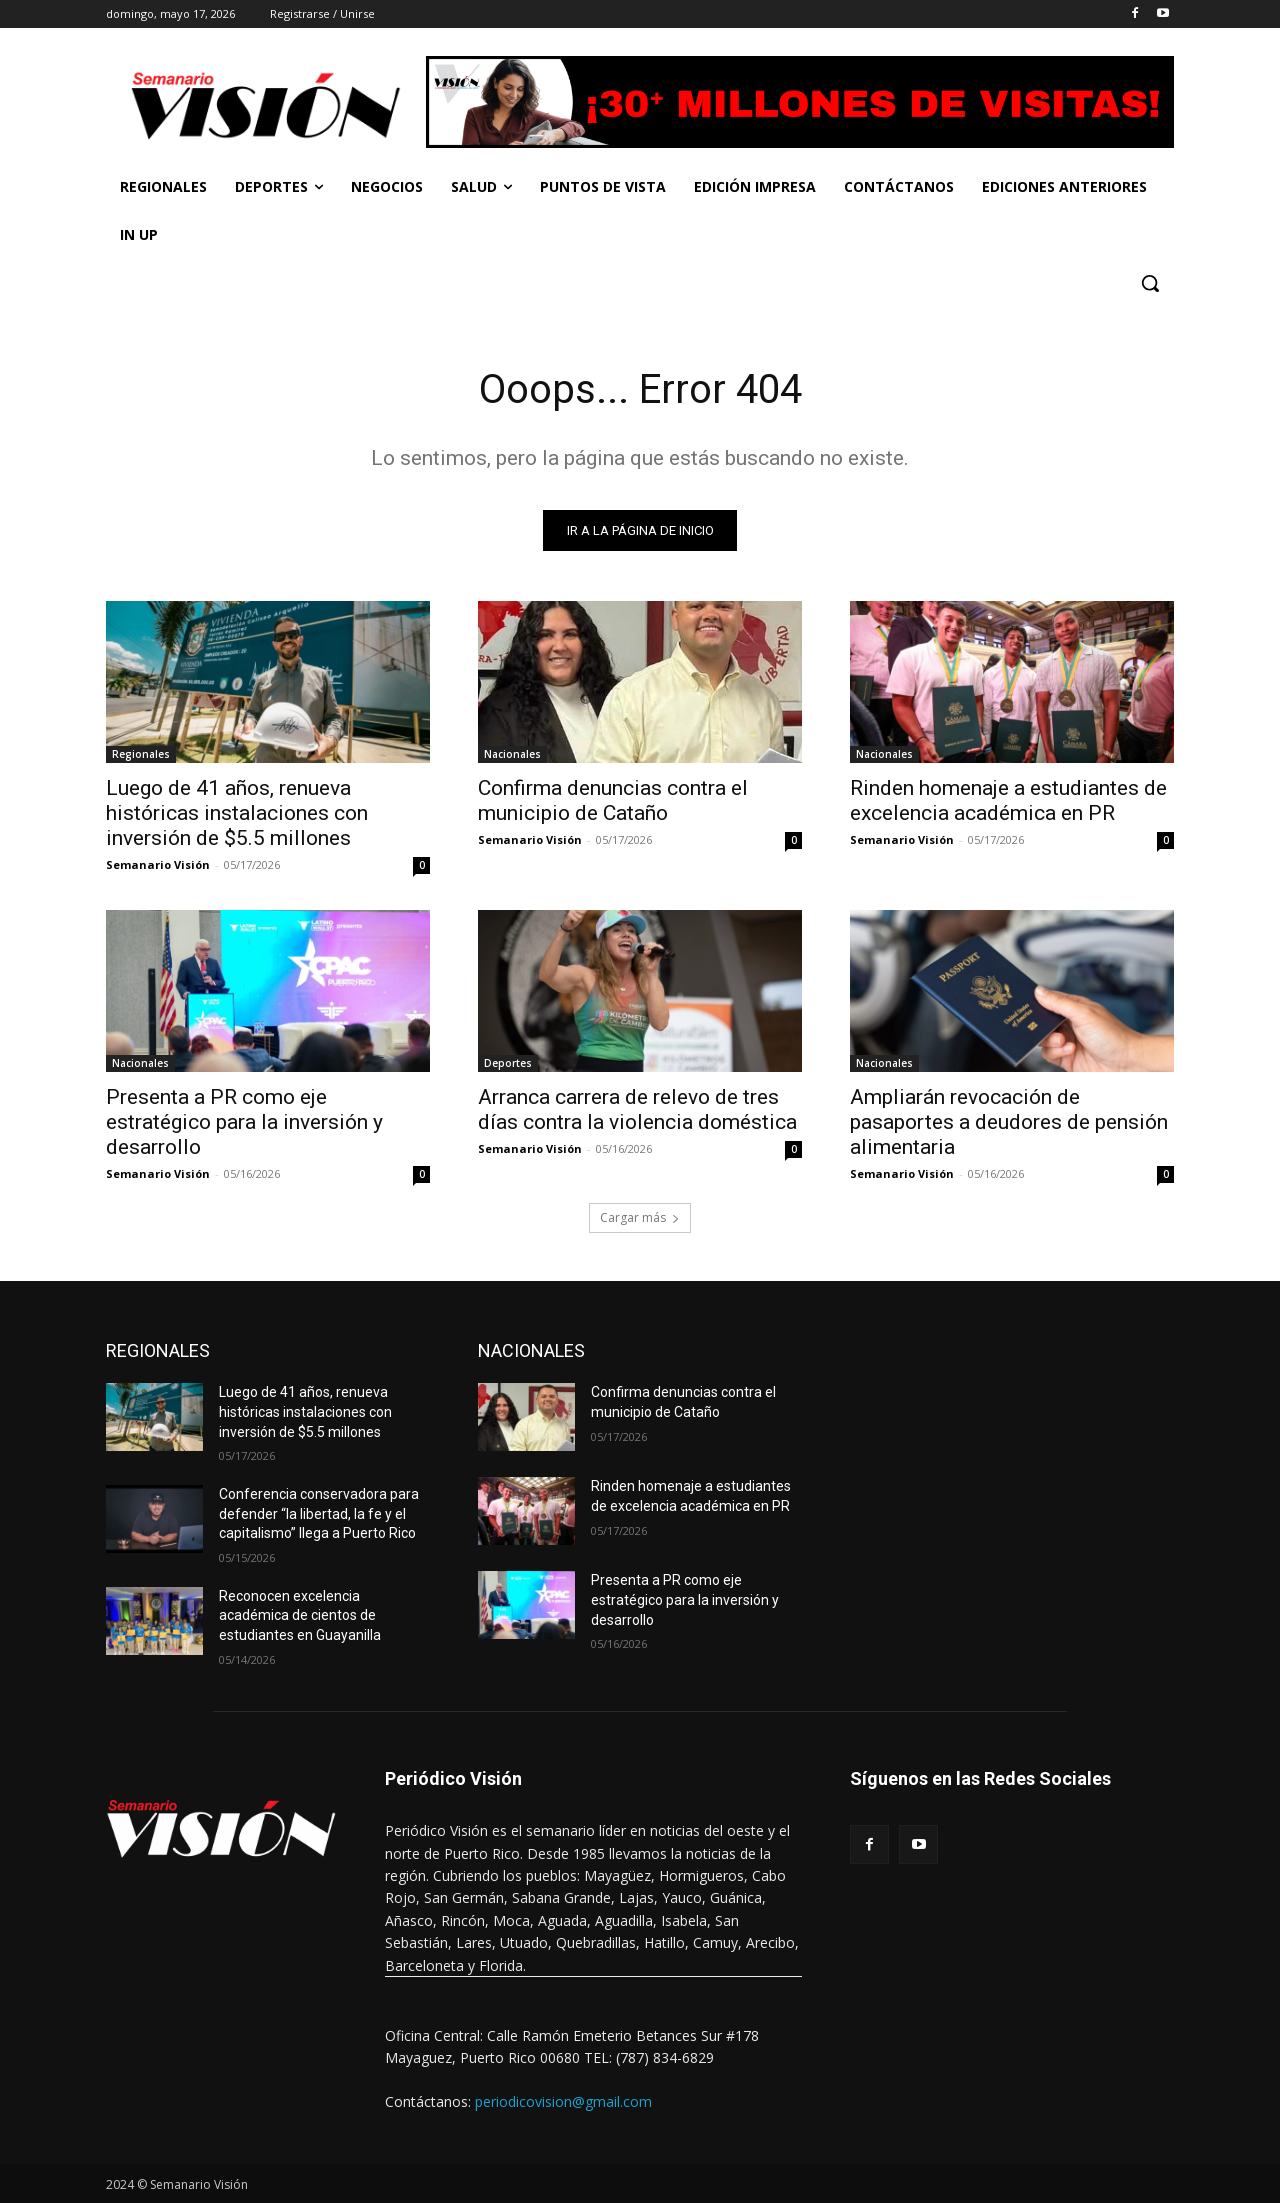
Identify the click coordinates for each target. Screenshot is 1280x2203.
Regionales (141, 754)
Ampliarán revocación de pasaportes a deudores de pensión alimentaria (1009, 1122)
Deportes (508, 1063)
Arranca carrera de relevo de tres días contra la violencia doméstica (637, 1109)
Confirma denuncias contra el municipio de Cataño (613, 800)
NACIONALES (531, 1350)
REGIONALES (158, 1350)
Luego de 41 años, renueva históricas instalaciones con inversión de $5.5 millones (237, 813)
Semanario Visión (158, 864)
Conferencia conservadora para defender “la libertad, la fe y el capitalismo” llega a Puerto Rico (319, 1513)
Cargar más (640, 1217)
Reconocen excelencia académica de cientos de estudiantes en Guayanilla (300, 1615)
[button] (1150, 283)
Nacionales (512, 754)
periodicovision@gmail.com (563, 2101)
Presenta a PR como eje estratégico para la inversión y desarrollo (244, 1122)
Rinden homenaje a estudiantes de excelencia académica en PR (1008, 800)
